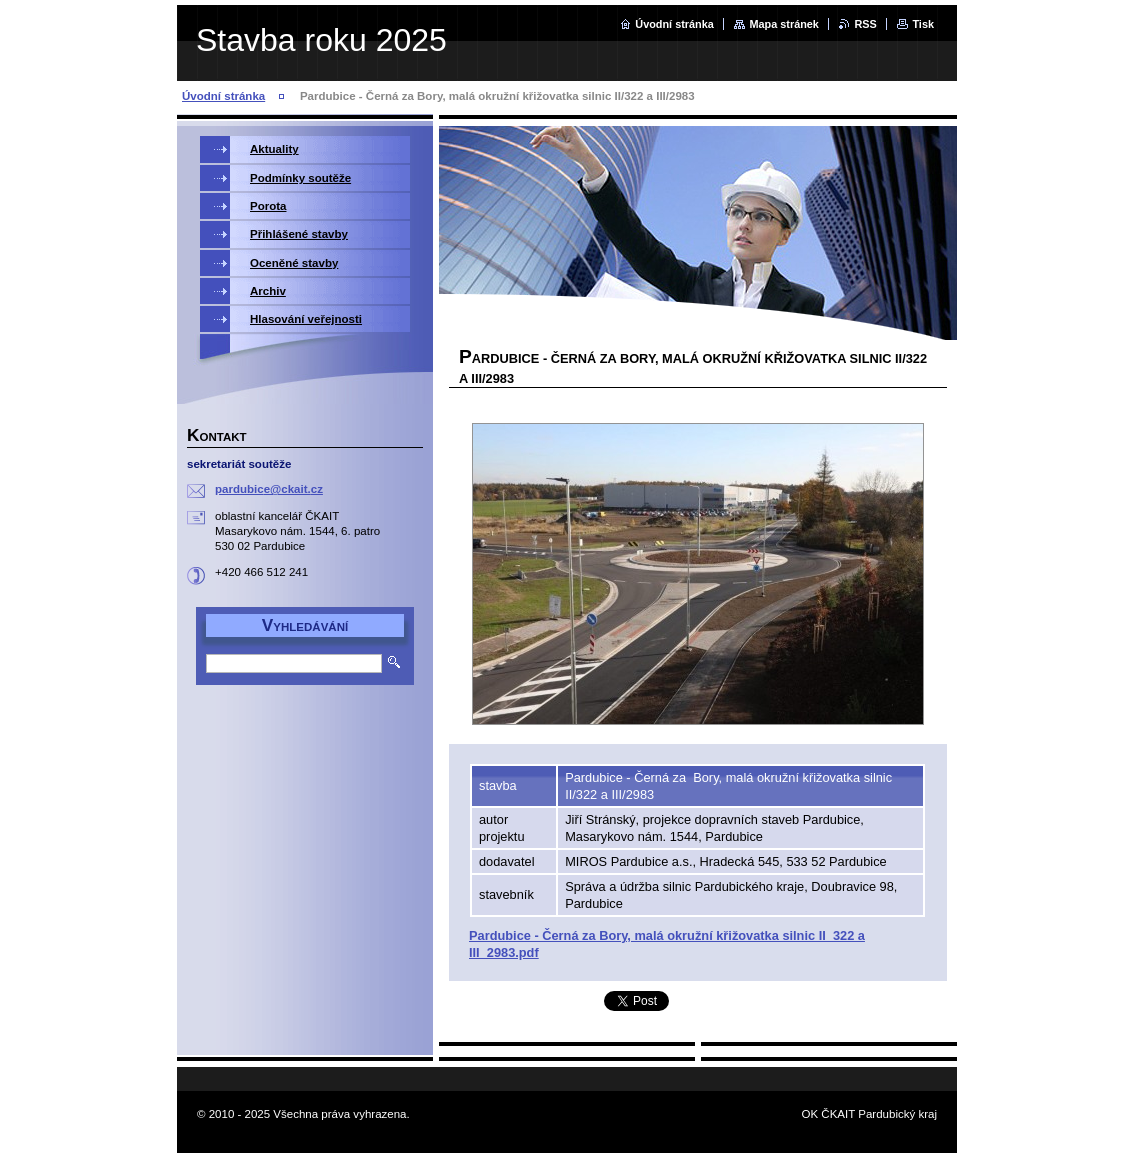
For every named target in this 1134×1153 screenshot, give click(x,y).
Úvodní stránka (674, 24)
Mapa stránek (784, 24)
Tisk (923, 24)
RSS (865, 24)
